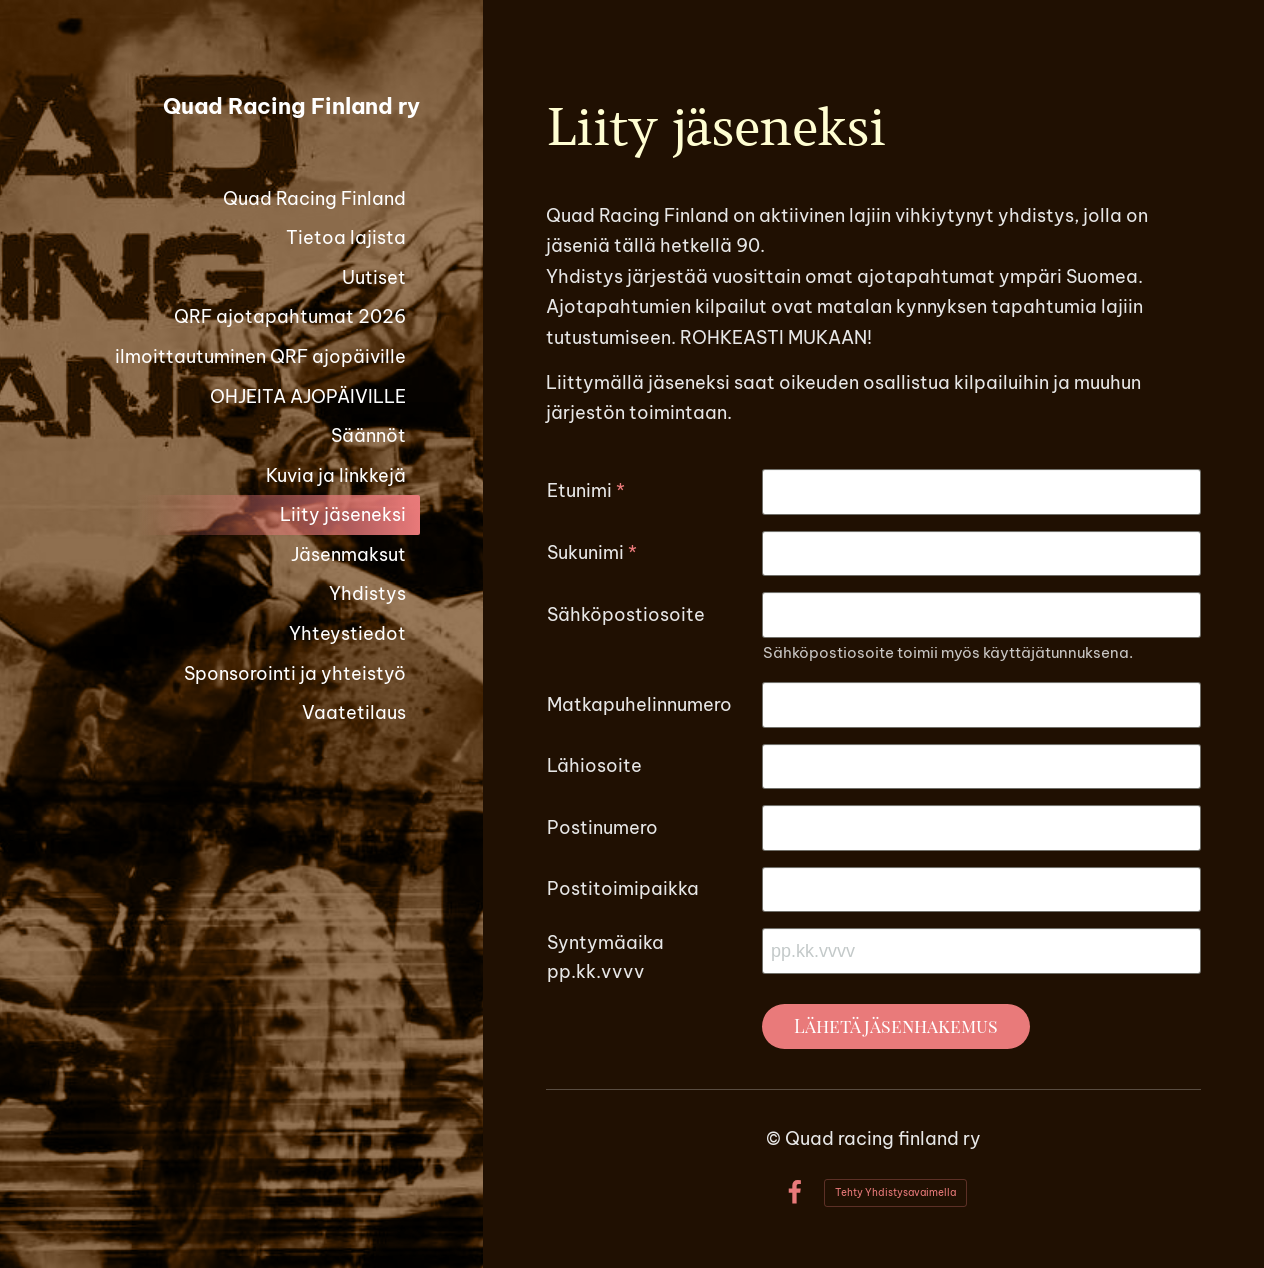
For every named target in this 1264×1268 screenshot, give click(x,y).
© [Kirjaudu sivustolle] (775, 1138)
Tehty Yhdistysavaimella (895, 1192)
